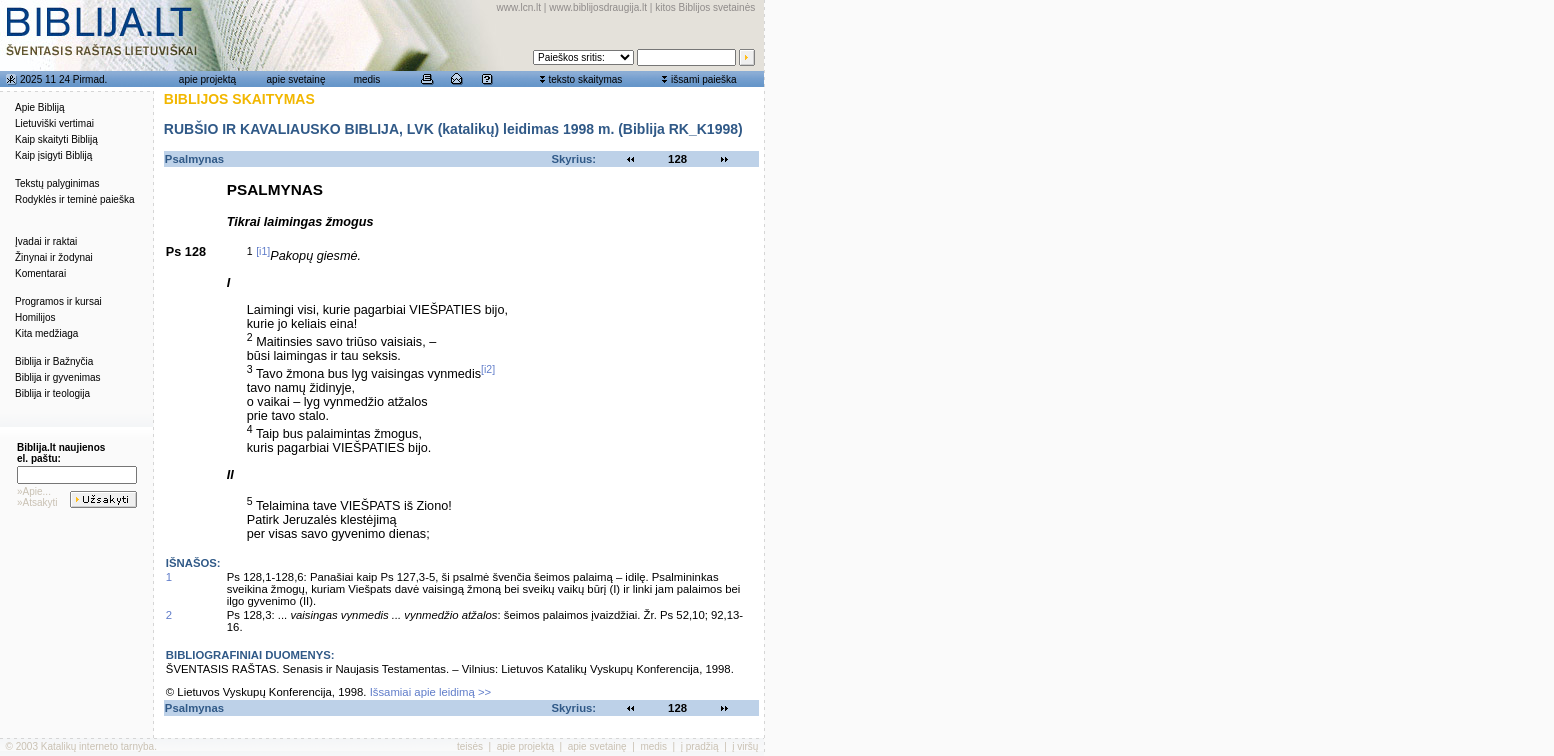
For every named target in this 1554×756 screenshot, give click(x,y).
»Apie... (34, 491)
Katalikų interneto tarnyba (97, 746)
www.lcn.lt (519, 7)
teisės (470, 746)
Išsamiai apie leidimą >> (431, 692)
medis (367, 79)
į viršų (745, 746)
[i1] (263, 251)
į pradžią (700, 746)
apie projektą (207, 79)
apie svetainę (296, 79)
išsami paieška (704, 79)
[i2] (488, 369)
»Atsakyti (37, 502)
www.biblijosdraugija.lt (598, 7)
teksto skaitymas (585, 79)
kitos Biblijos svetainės (705, 7)
